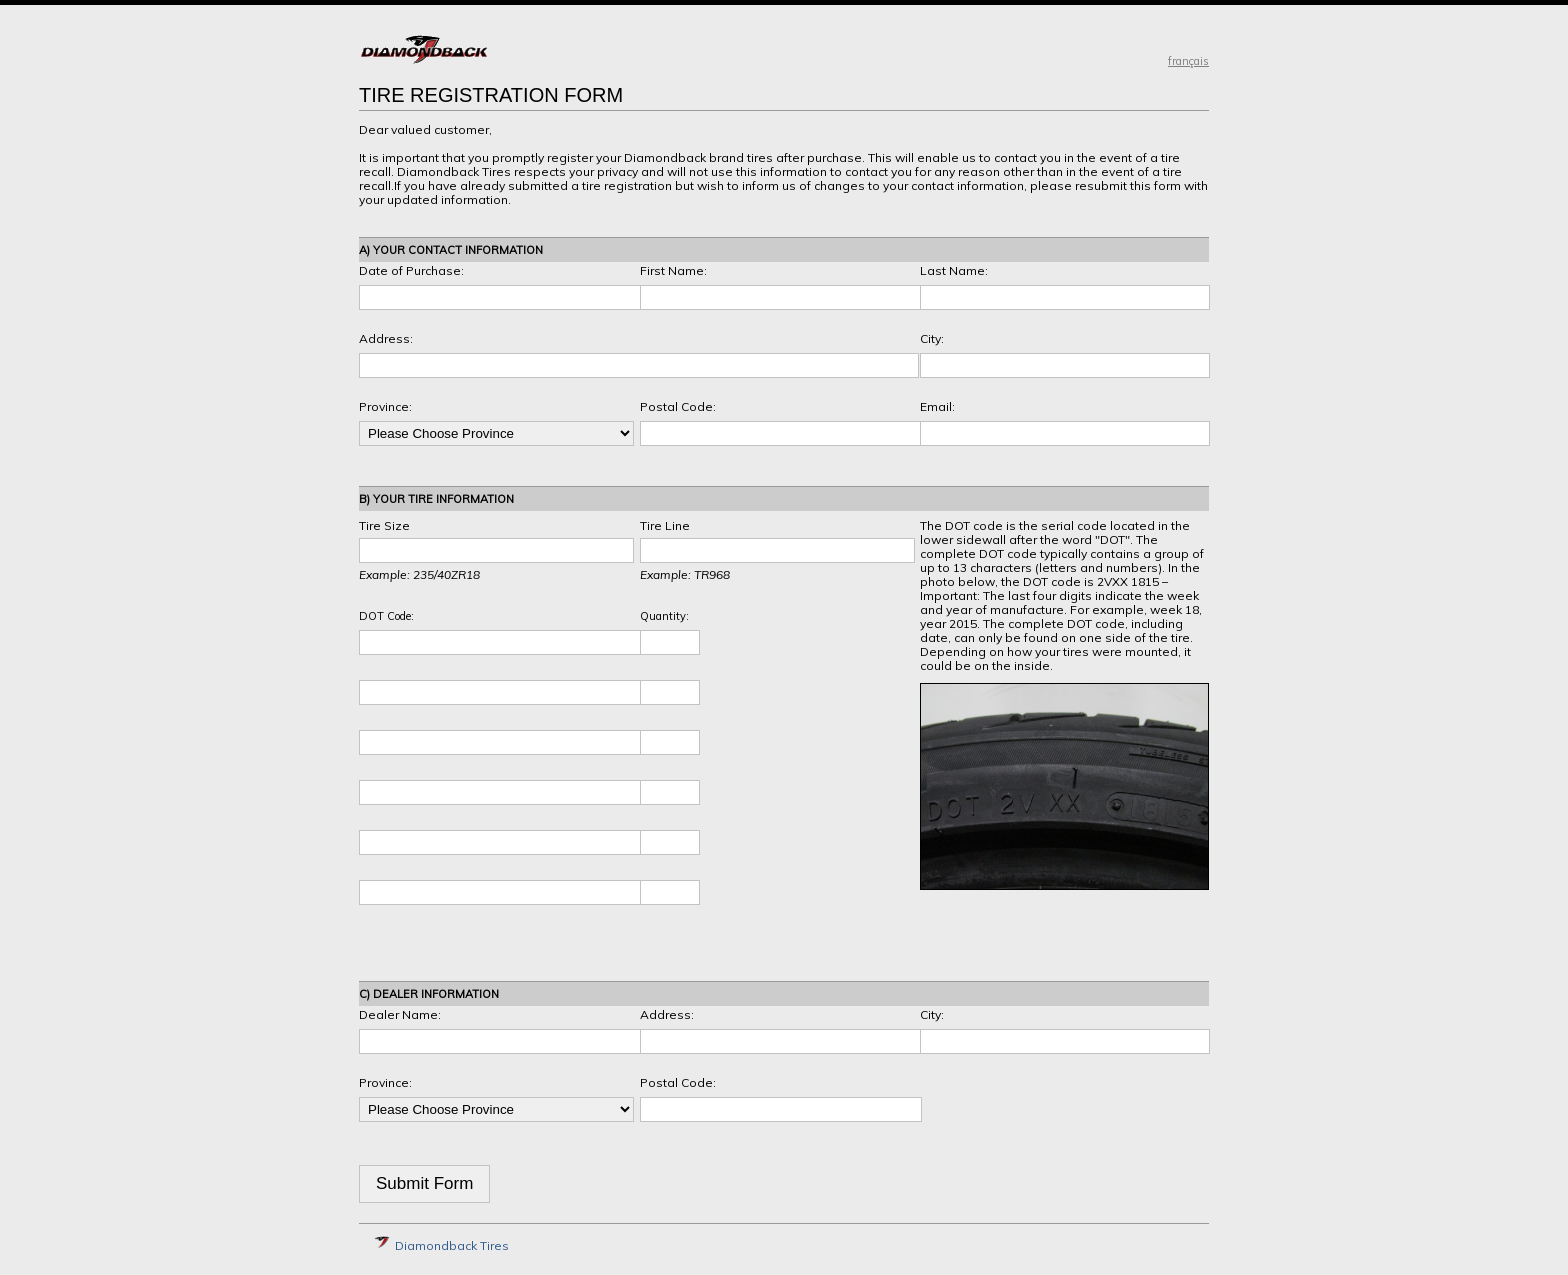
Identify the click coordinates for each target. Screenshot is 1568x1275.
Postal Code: (678, 406)
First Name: (673, 270)
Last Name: (954, 270)
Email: (937, 406)
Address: (386, 338)
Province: (385, 406)
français (1188, 61)
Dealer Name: (400, 1014)
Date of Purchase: (411, 270)
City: (932, 338)
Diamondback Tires (441, 1245)
